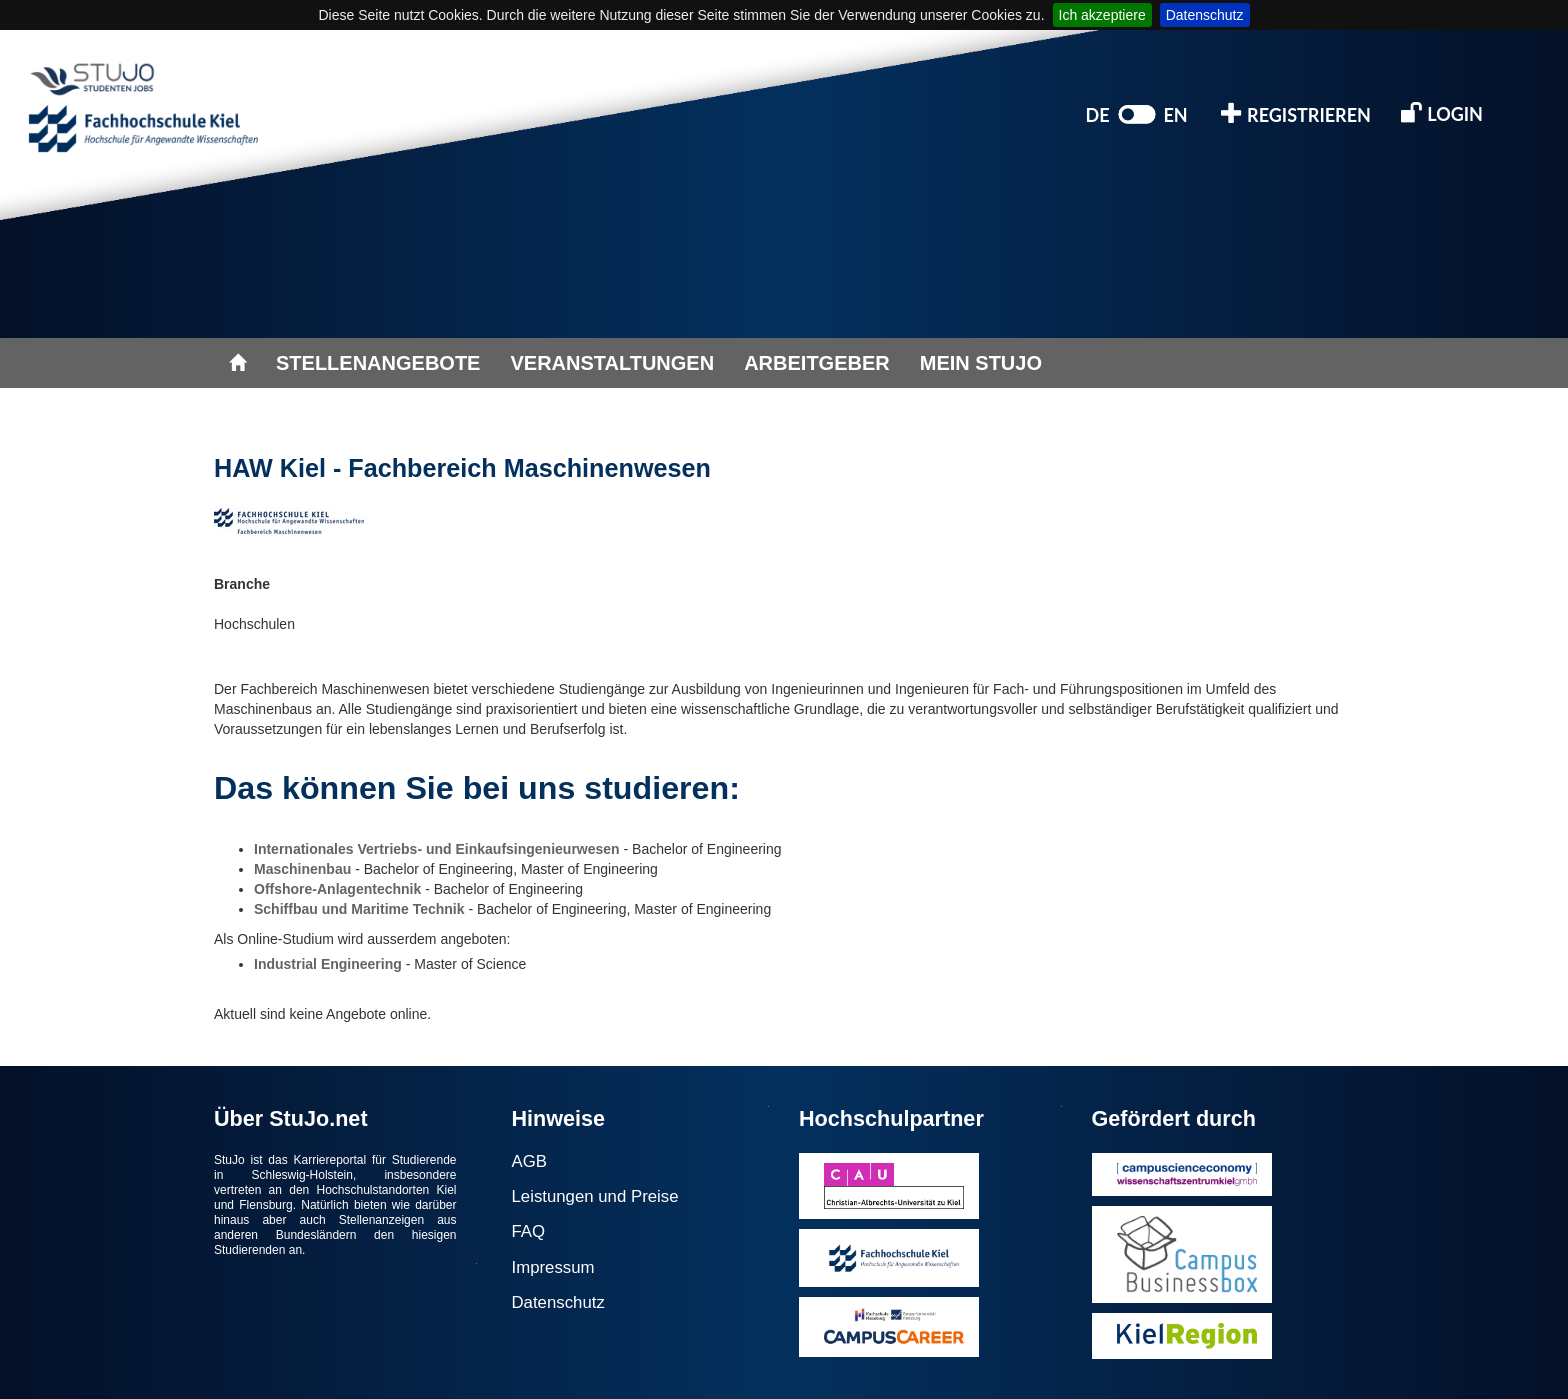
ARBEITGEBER (817, 363)
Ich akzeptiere (1102, 15)
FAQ (529, 1231)
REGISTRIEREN (1296, 113)
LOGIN (1442, 112)
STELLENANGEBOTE (378, 363)
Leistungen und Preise (595, 1196)
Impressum (553, 1267)
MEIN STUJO (981, 363)
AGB (529, 1161)
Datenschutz (1205, 15)
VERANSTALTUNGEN (612, 363)
